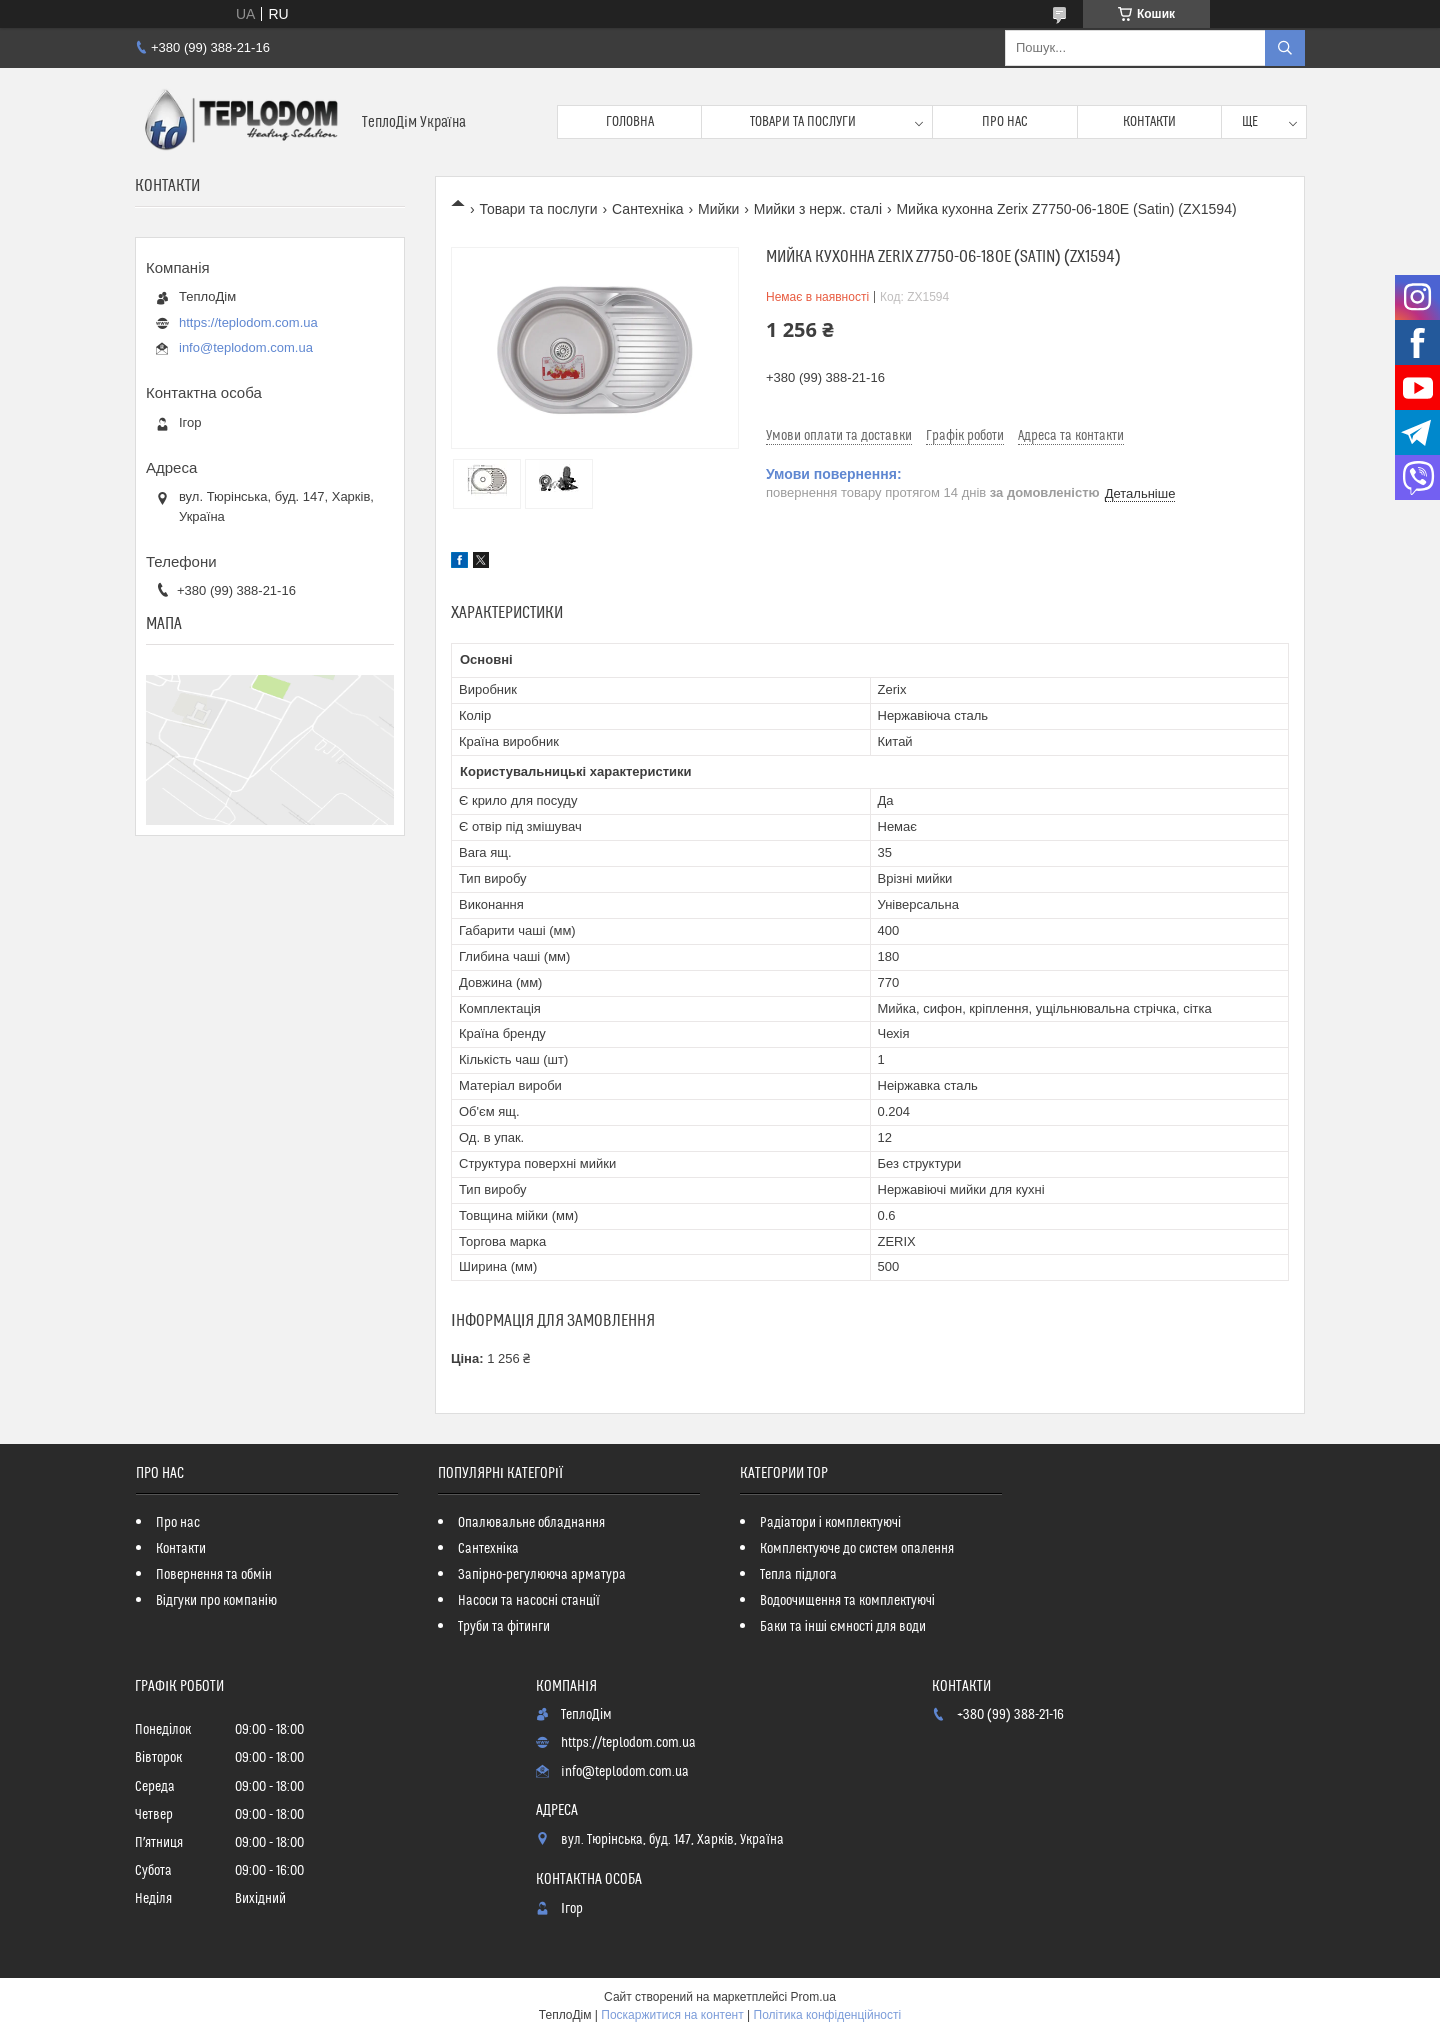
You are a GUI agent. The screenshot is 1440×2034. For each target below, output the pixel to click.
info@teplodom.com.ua (246, 347)
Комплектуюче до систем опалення (857, 1549)
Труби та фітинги (504, 1627)
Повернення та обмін (214, 1575)
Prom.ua (813, 1997)
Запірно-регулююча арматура (542, 1575)
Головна (630, 122)
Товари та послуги (803, 122)
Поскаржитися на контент (672, 2015)
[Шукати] (1285, 48)
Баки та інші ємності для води (843, 1627)
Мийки (718, 209)
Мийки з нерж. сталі (818, 209)
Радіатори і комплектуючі (830, 1523)
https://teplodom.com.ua (248, 322)
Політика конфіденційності (828, 2015)
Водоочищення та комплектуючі (847, 1601)
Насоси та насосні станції (529, 1601)
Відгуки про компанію (216, 1601)
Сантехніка (648, 209)
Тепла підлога (798, 1575)
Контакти (1149, 122)
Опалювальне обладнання (531, 1523)
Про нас (1005, 122)
